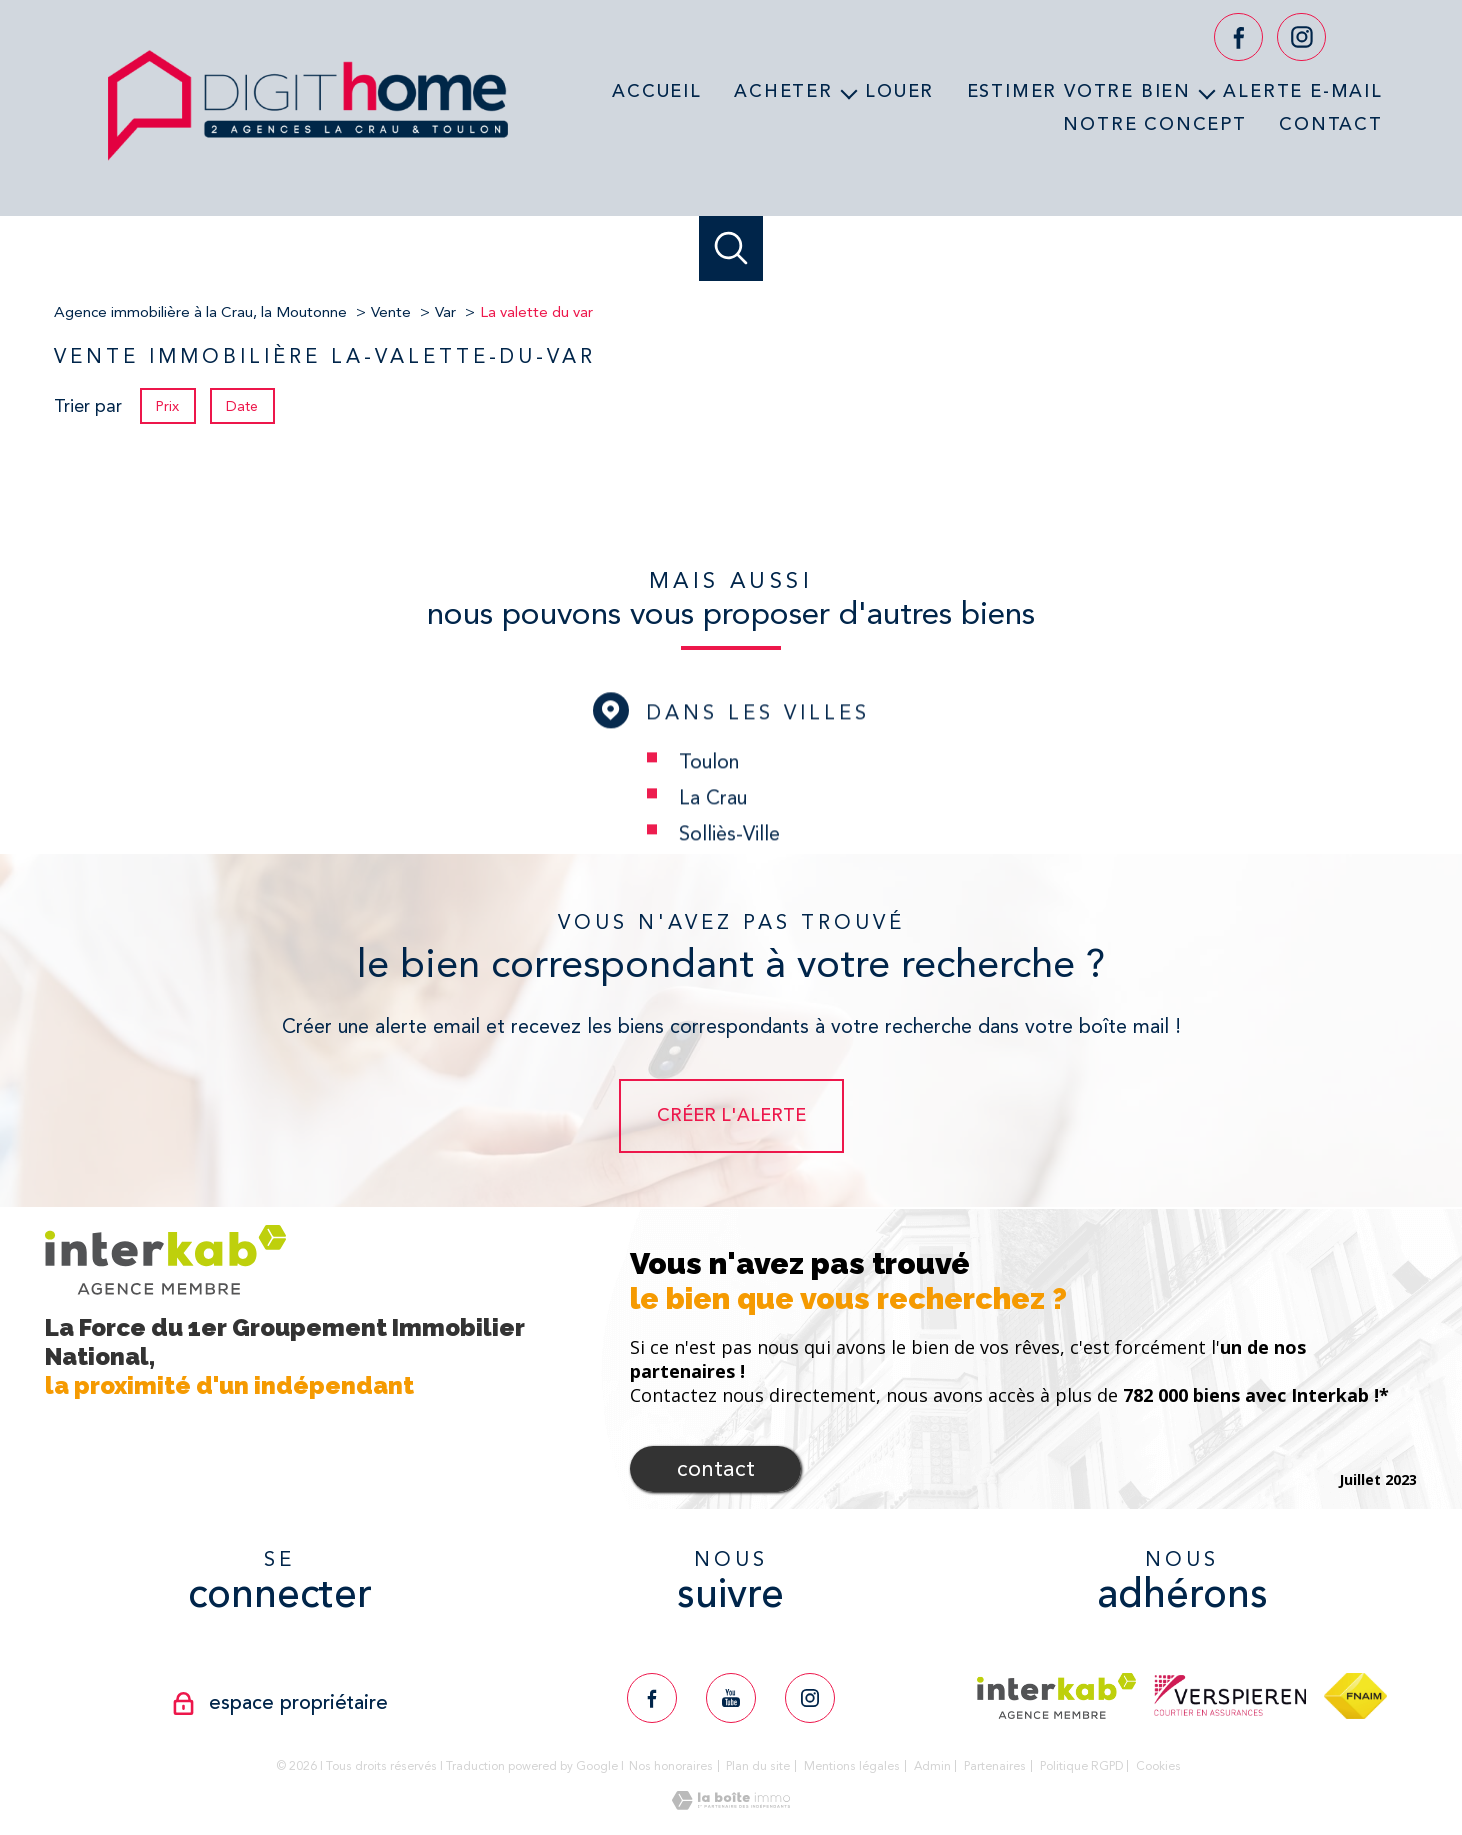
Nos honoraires (671, 1766)
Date (243, 406)
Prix (167, 406)
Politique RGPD (1081, 1766)
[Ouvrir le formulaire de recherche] (731, 248)
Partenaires (995, 1766)
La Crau (713, 847)
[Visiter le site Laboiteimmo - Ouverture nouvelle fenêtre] (731, 1804)
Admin (932, 1766)
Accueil (657, 91)
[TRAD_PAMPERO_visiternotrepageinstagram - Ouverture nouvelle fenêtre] (1301, 37)
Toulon (709, 811)
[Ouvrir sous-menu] (849, 92)
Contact (1331, 123)
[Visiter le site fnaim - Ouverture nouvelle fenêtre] (1355, 1696)
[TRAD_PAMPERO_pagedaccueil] (308, 167)
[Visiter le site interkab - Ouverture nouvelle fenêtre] (1056, 1696)
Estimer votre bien (1079, 91)
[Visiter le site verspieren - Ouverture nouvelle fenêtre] (1230, 1695)
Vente (391, 312)
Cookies (1158, 1766)
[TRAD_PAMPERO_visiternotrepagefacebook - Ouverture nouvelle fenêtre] (1238, 37)
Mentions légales (852, 1766)
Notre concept (1154, 123)
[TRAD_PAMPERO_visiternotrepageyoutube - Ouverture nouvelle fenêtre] (731, 1698)
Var (445, 312)
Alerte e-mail (1302, 91)
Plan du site (758, 1766)
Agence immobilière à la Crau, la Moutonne (200, 312)
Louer (899, 91)
